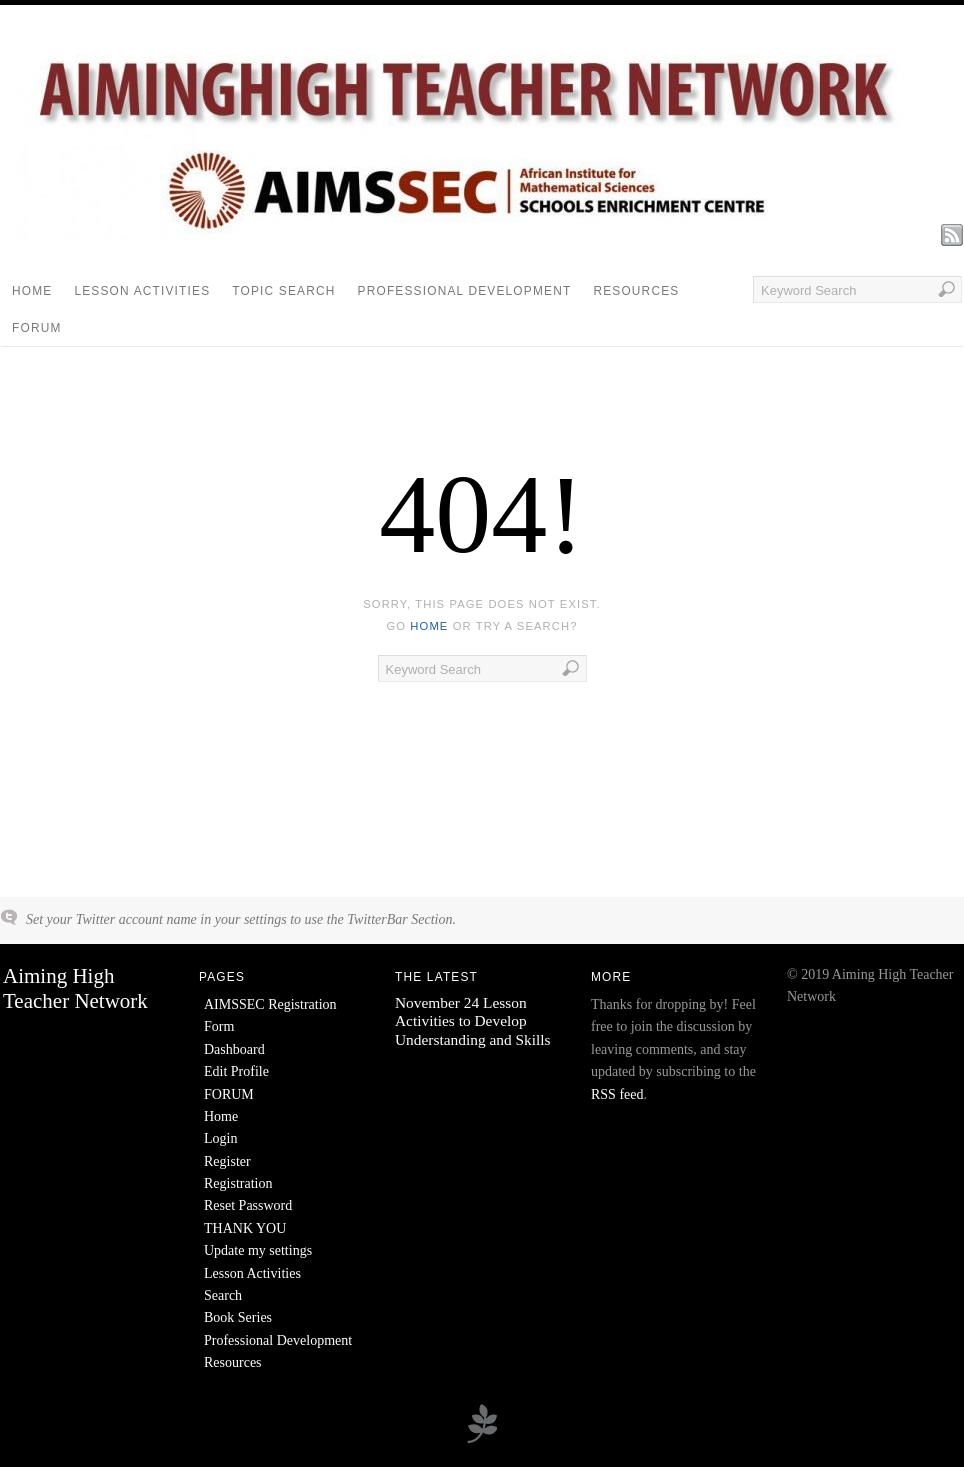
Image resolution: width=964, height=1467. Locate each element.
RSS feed (617, 1094)
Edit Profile (236, 1071)
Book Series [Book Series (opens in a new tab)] (238, 1317)
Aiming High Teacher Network (75, 988)
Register (227, 1161)
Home (32, 291)
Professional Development (465, 291)
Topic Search (283, 291)
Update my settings (258, 1250)
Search (223, 1295)
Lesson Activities (142, 291)
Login (220, 1138)
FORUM (37, 328)
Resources (636, 291)
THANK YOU (245, 1228)
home (429, 626)
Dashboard (234, 1049)
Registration (238, 1183)
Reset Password (248, 1205)
